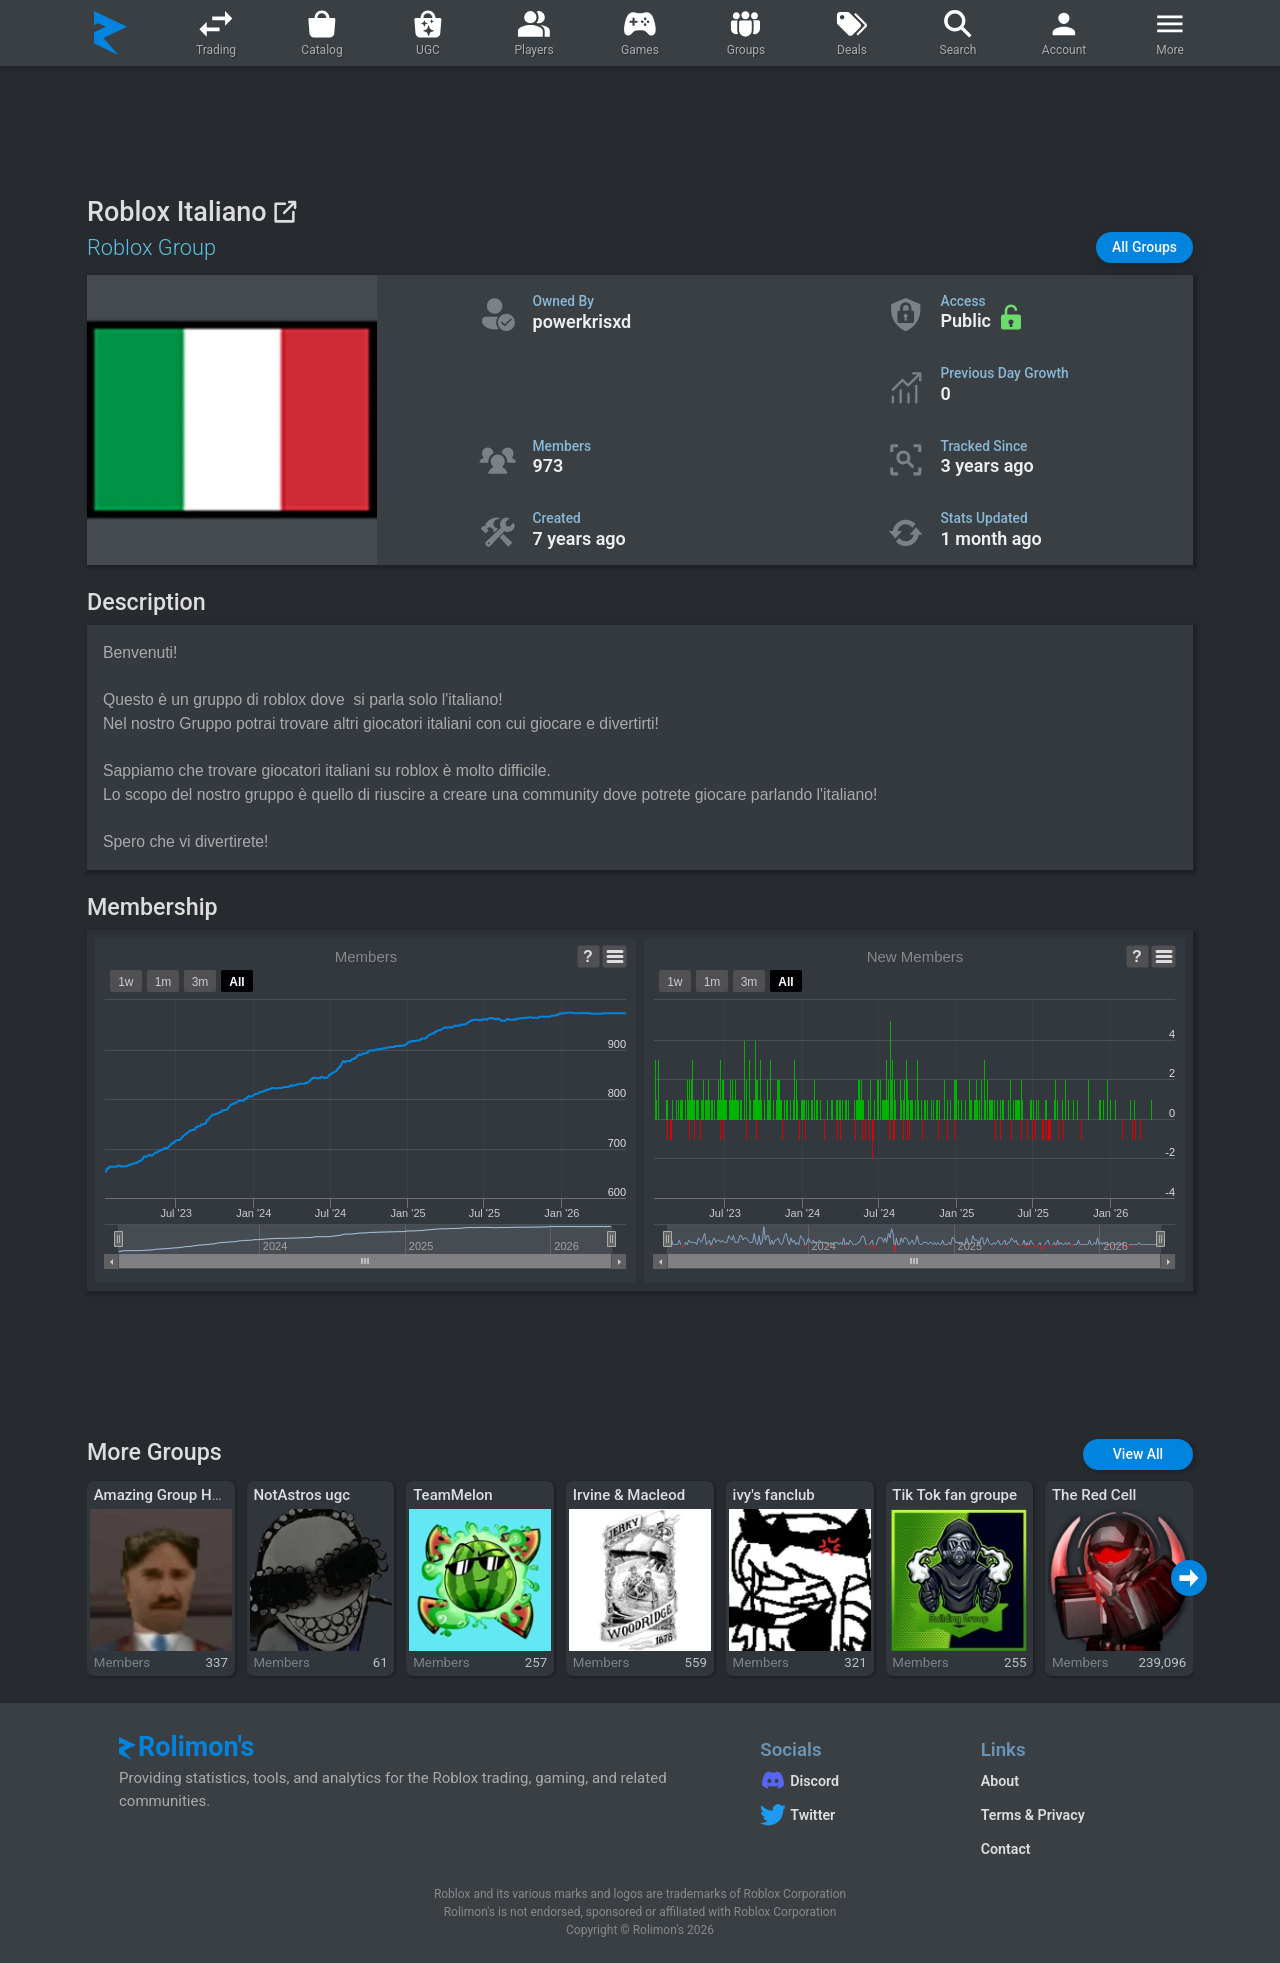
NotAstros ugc (301, 1495)
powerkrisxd (582, 321)
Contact (1006, 1849)
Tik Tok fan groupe (954, 1495)
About (1000, 1781)
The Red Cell (1094, 1495)
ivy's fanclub (774, 1495)
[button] (1144, 247)
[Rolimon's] (110, 33)
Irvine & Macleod (629, 1495)
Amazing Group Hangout (176, 1495)
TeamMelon (452, 1495)
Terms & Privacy (1033, 1815)
